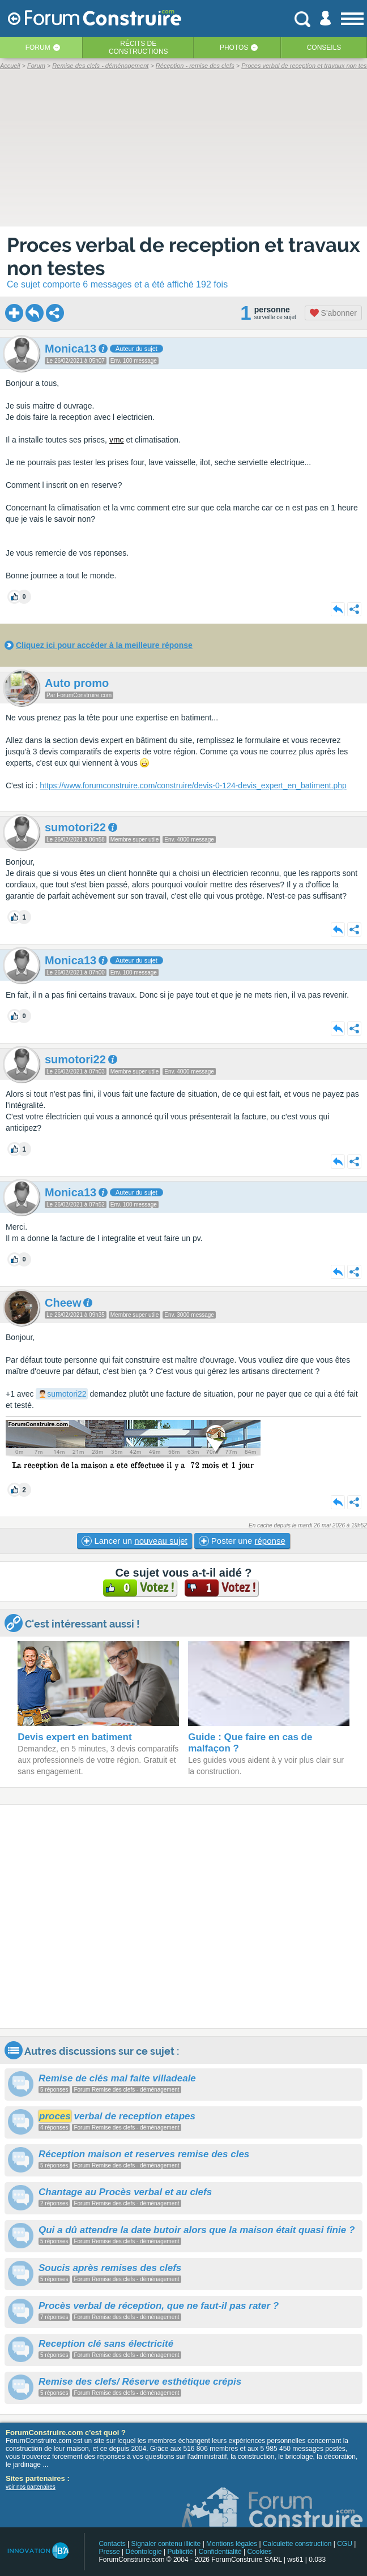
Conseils (324, 47)
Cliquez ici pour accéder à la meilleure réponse (104, 645)
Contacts (112, 2544)
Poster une (242, 1541)
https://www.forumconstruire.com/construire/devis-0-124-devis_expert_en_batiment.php (193, 785)
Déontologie (144, 2552)
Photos (234, 47)
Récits (138, 47)
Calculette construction (297, 2544)
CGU (344, 2544)
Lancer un (134, 1541)
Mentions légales (231, 2544)
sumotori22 (66, 1393)
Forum (37, 47)
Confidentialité (220, 2552)
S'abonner (333, 312)
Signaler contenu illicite (166, 2544)
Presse (109, 2552)
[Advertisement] (183, 1916)
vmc (116, 439)
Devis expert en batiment (74, 1737)
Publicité (180, 2552)
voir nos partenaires (31, 2487)
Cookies (259, 2552)
